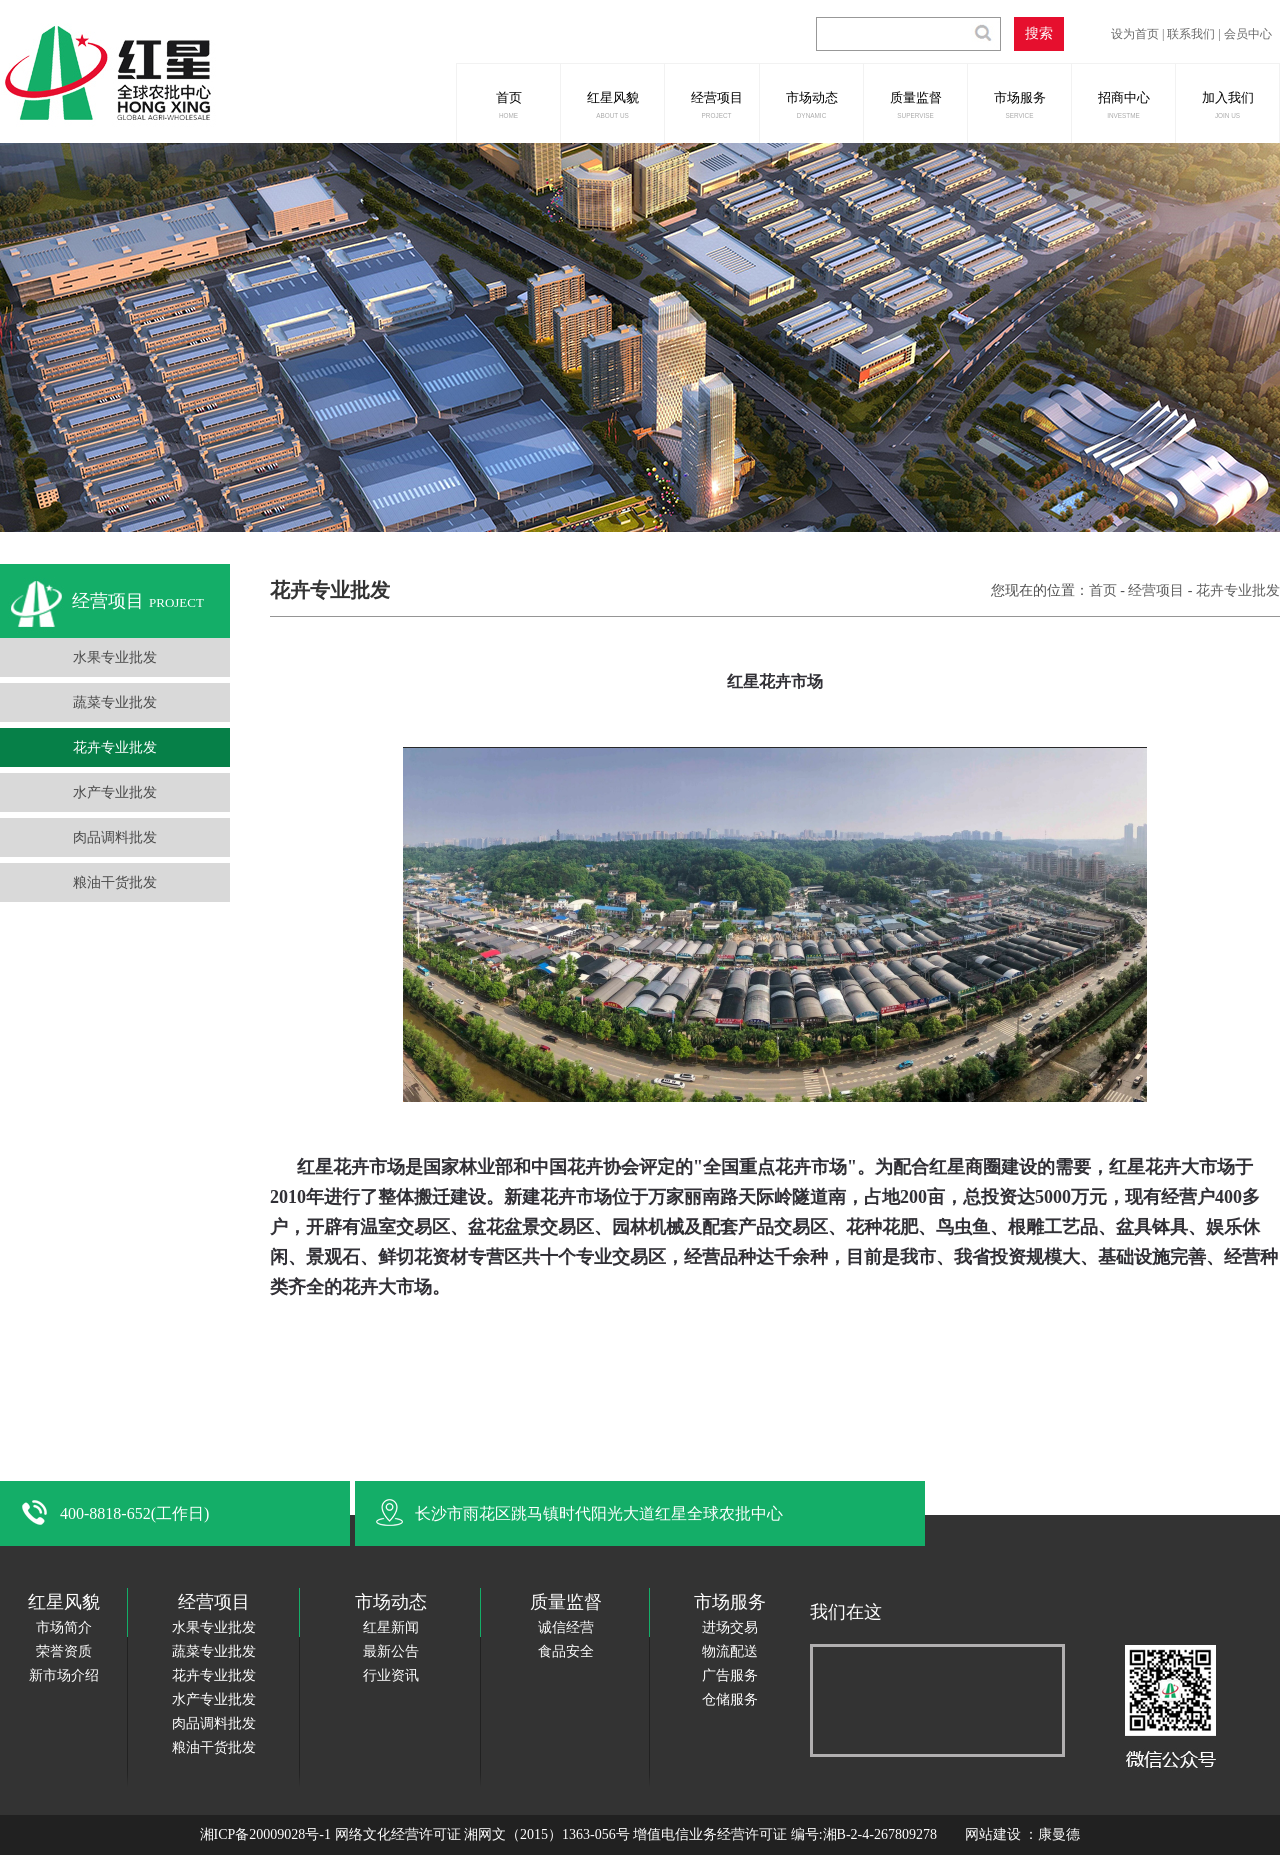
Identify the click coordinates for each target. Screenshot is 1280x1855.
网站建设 (995, 1834)
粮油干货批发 (115, 882)
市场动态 (811, 104)
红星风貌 (612, 104)
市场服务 (1019, 104)
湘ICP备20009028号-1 (265, 1834)
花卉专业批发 (115, 747)
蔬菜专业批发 (115, 702)
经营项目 (716, 104)
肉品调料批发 (115, 837)
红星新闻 (391, 1627)
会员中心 (1248, 34)
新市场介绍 (64, 1675)
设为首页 (1135, 34)
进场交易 (730, 1627)
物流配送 (730, 1651)
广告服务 (730, 1675)
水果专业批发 (115, 657)
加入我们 (1227, 104)
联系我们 (1191, 34)
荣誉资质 (64, 1651)
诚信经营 (566, 1627)
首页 (508, 104)
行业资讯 (391, 1675)
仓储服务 (730, 1699)
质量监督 (915, 104)
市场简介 (64, 1627)
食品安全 (566, 1651)
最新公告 (391, 1651)
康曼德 (1059, 1834)
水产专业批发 (115, 792)
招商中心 (1123, 104)
